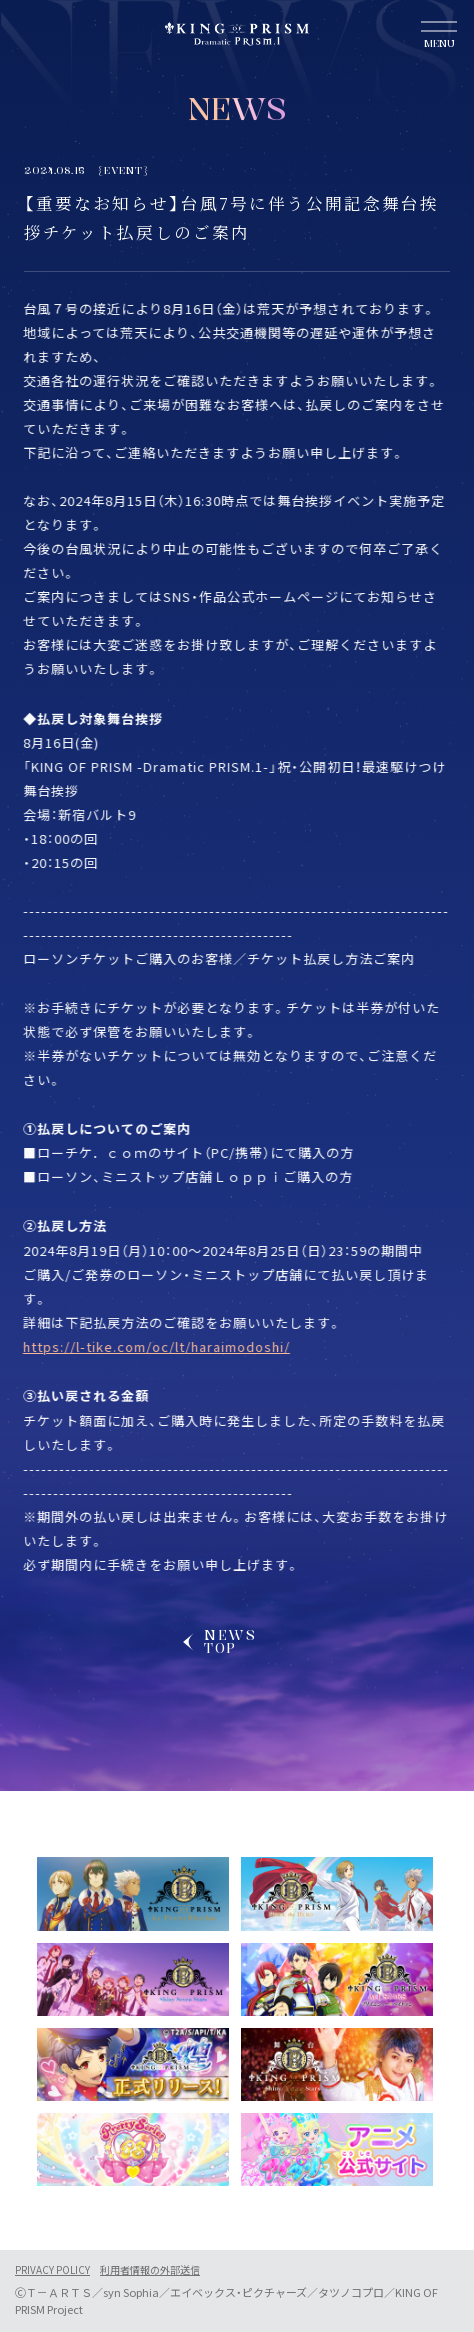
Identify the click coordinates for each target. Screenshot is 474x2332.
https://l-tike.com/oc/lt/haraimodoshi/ (150, 1346)
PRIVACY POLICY (52, 2270)
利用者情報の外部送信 (150, 2270)
